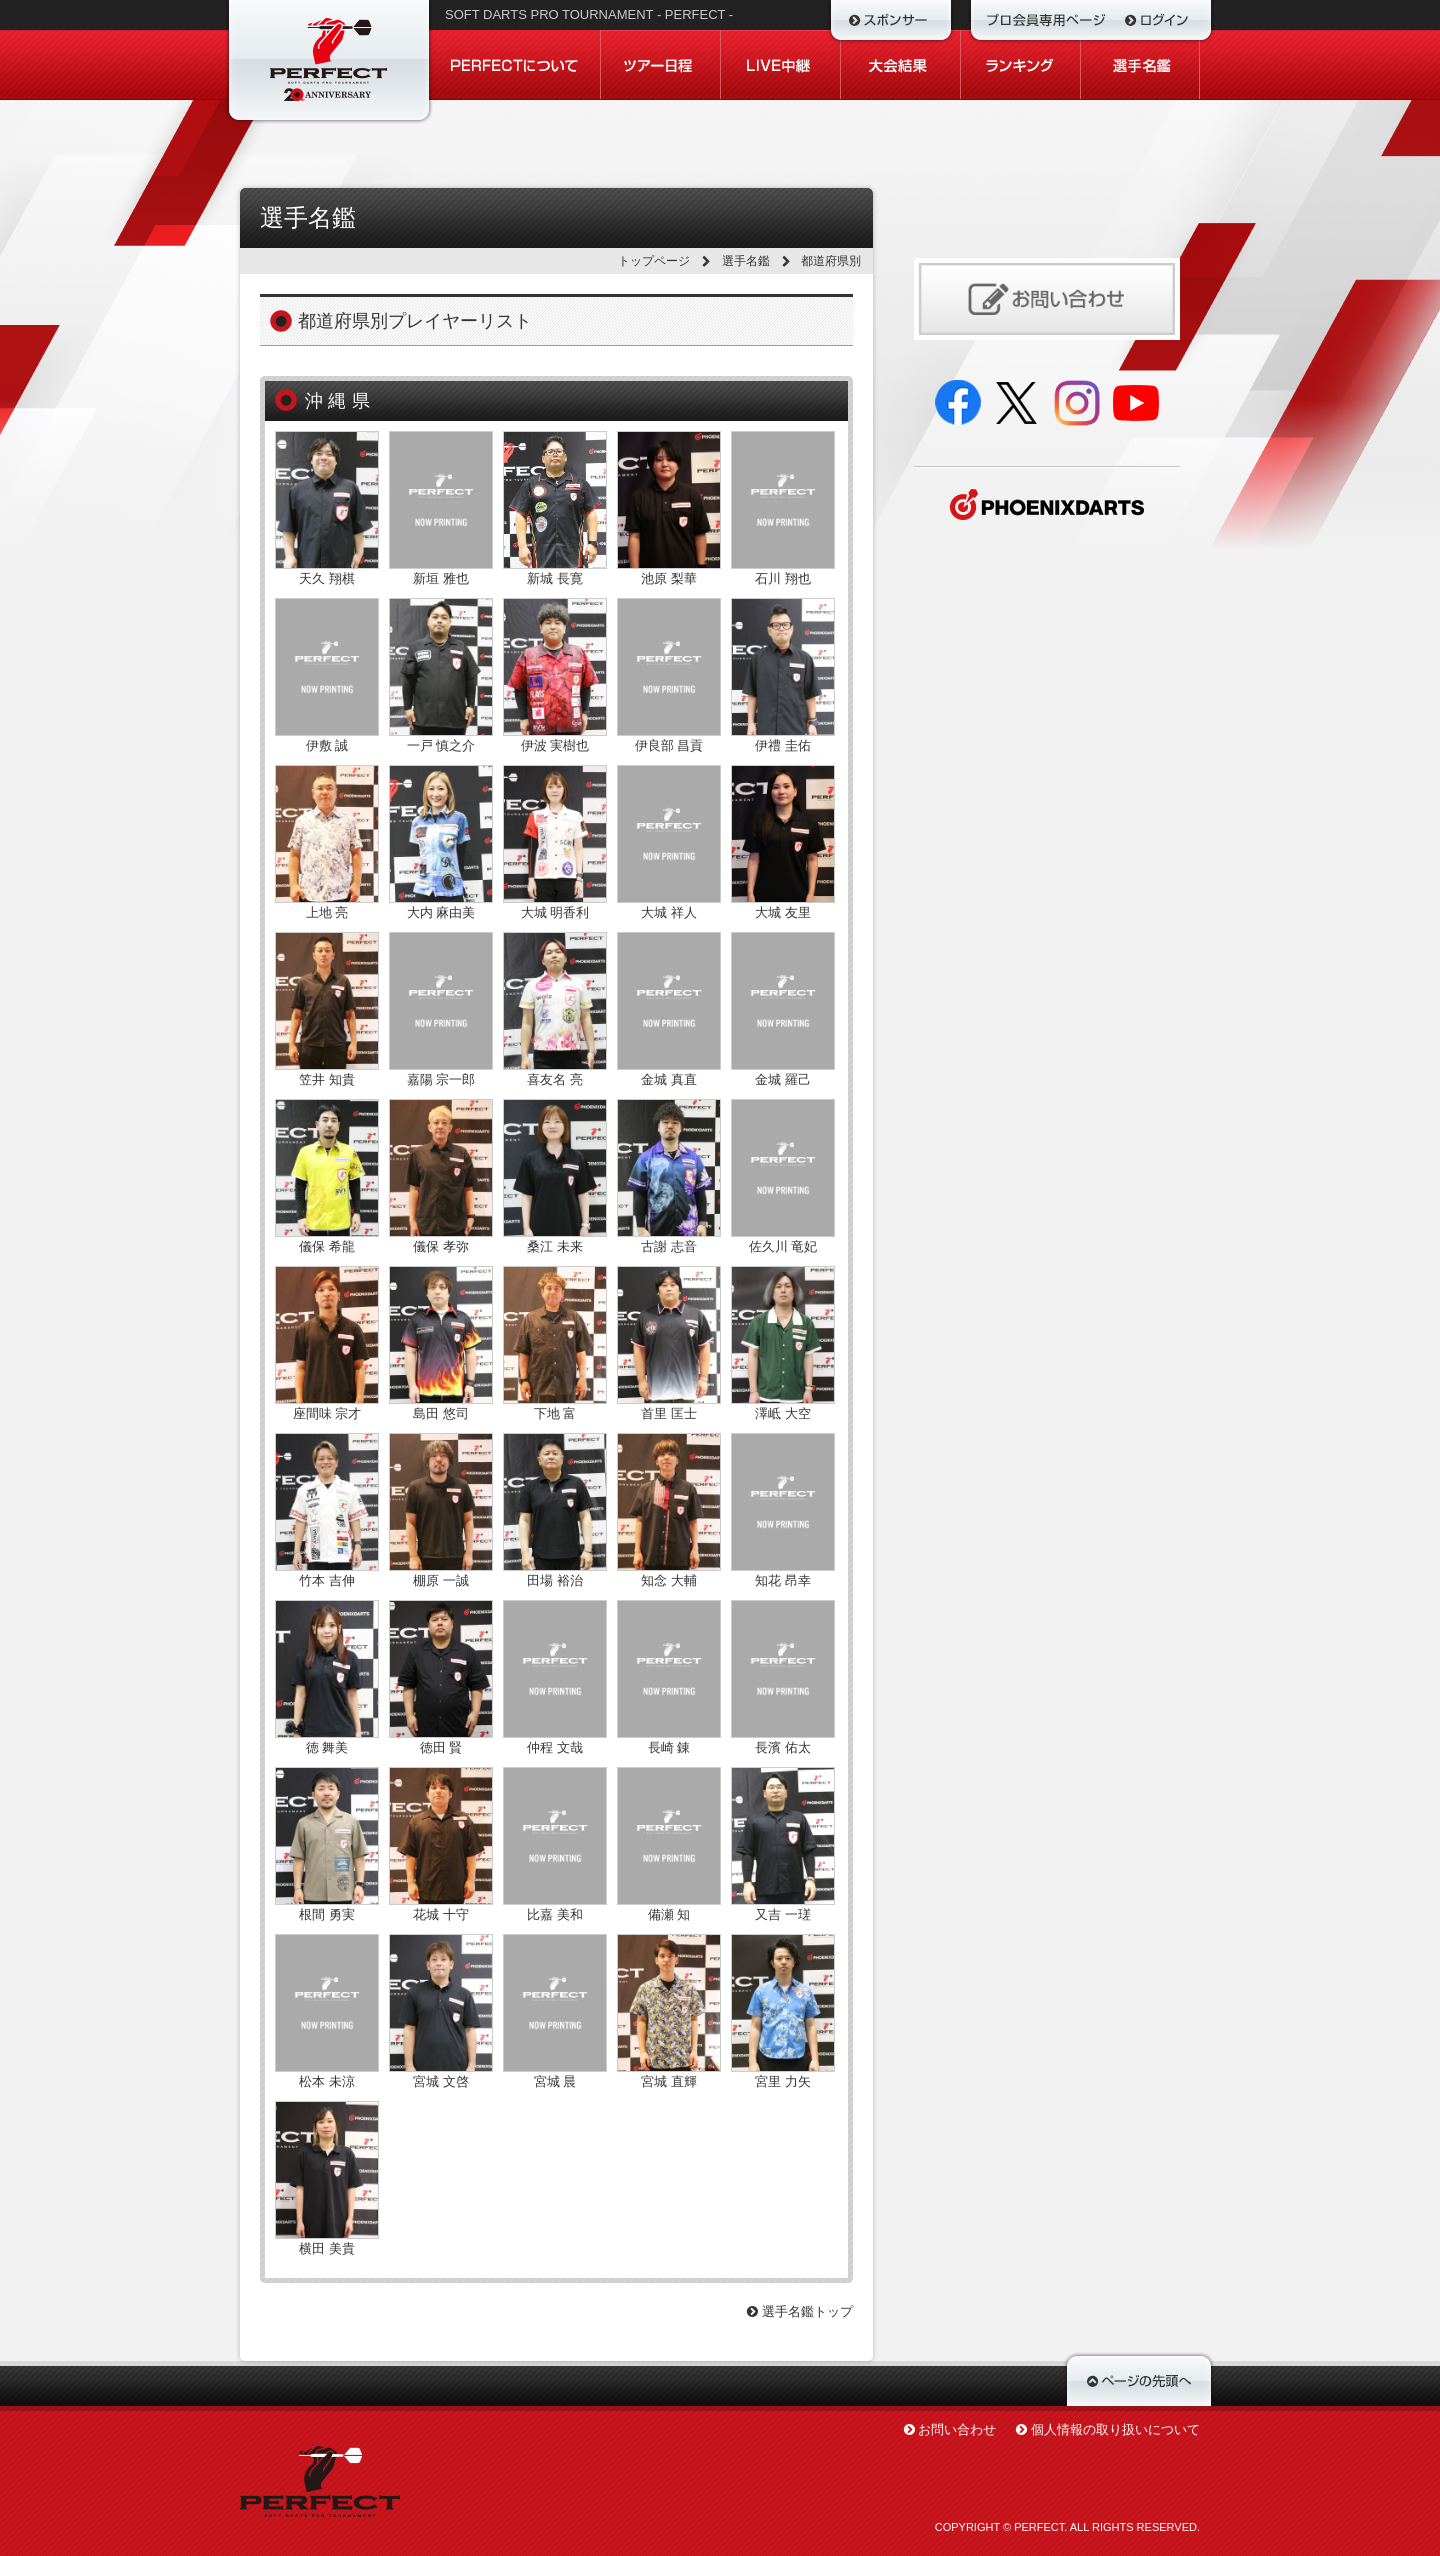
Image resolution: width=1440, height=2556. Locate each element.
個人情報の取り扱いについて (1115, 2429)
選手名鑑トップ (800, 2311)
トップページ (654, 261)
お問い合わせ (957, 2429)
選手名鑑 (746, 261)
